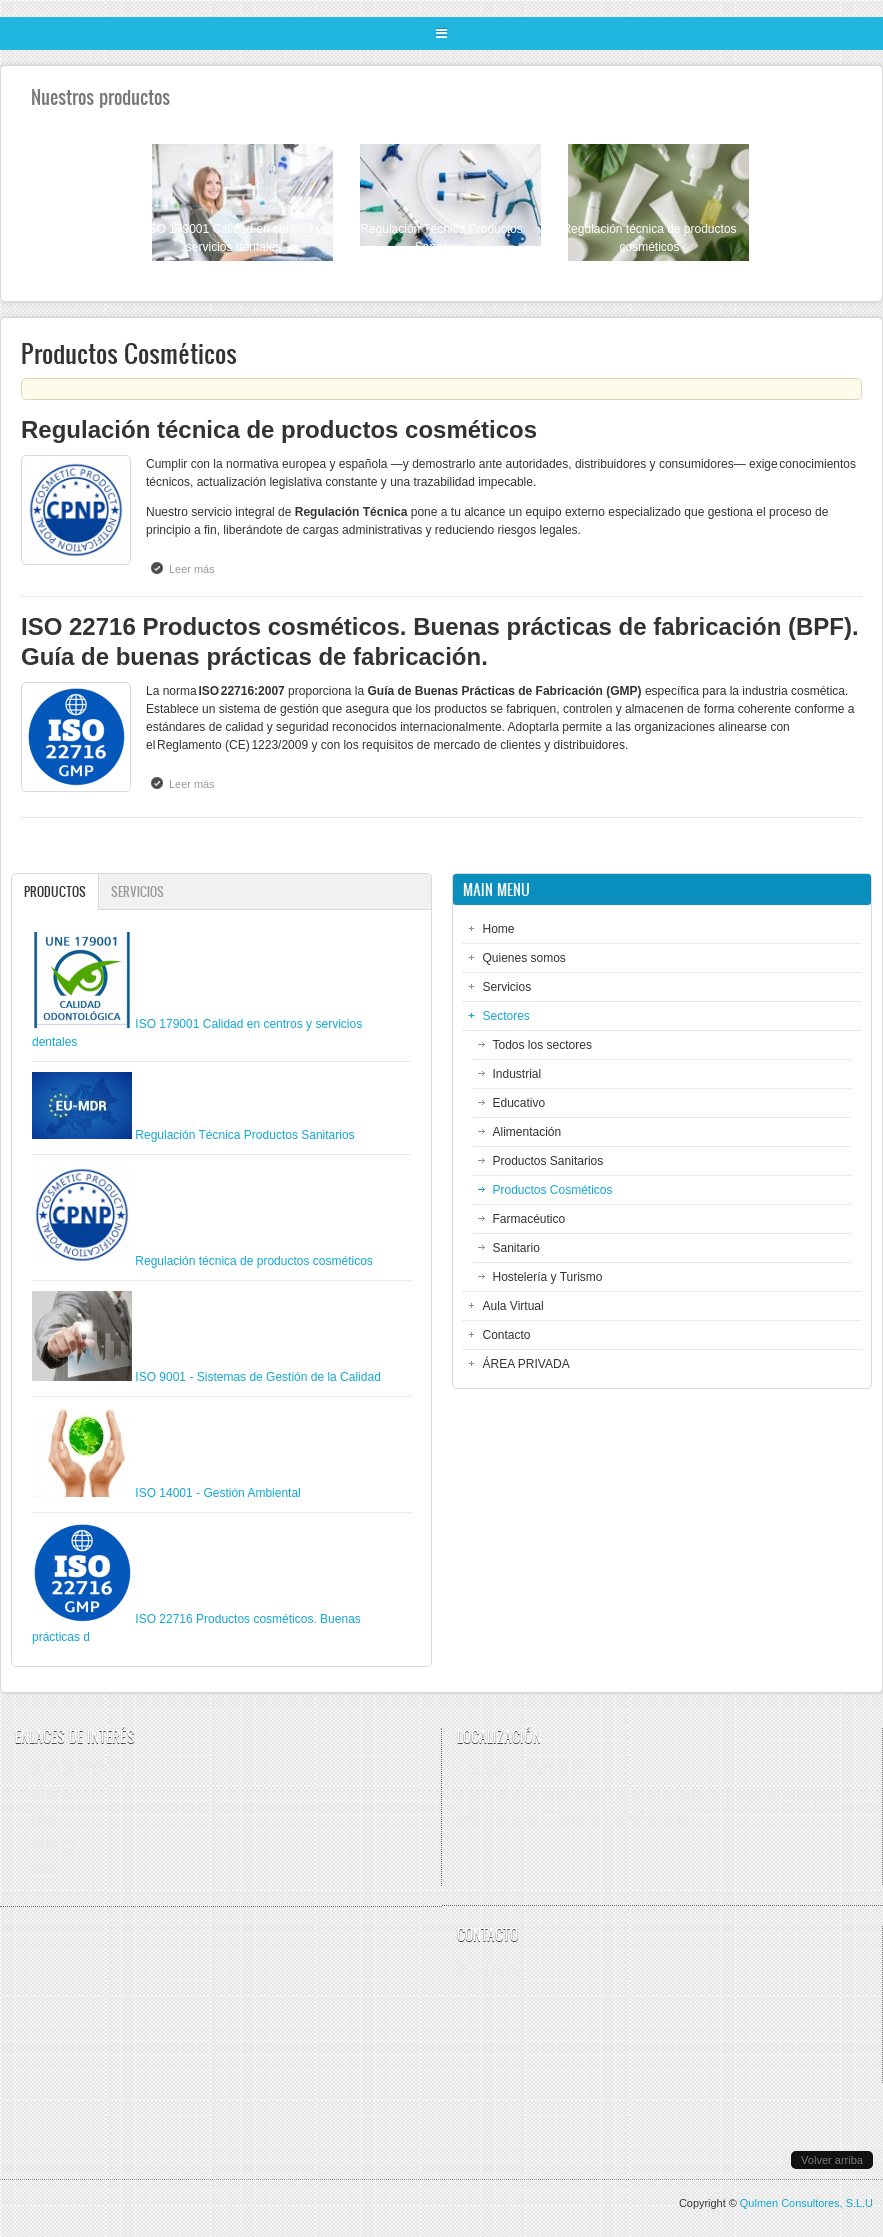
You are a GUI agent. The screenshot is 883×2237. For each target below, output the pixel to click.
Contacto (507, 1335)
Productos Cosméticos (553, 1190)
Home (499, 929)
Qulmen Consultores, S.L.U (806, 2203)
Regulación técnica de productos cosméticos (279, 429)
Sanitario (516, 1248)
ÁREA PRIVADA (526, 1364)
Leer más (197, 568)
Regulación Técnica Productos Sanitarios (244, 1135)
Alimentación (527, 1132)
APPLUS (53, 1845)
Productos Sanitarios (548, 1161)
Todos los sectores (542, 1045)
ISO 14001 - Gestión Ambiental (217, 1493)
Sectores (506, 1016)
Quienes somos (524, 958)
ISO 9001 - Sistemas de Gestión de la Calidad (257, 1377)
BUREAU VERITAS (82, 1770)
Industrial (517, 1074)
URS (42, 1870)
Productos (61, 891)
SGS (42, 1820)
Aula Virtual (513, 1306)
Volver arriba (832, 2160)
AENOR (51, 1795)
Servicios (137, 891)
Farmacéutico (529, 1219)
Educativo (519, 1103)
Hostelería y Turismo (548, 1277)
